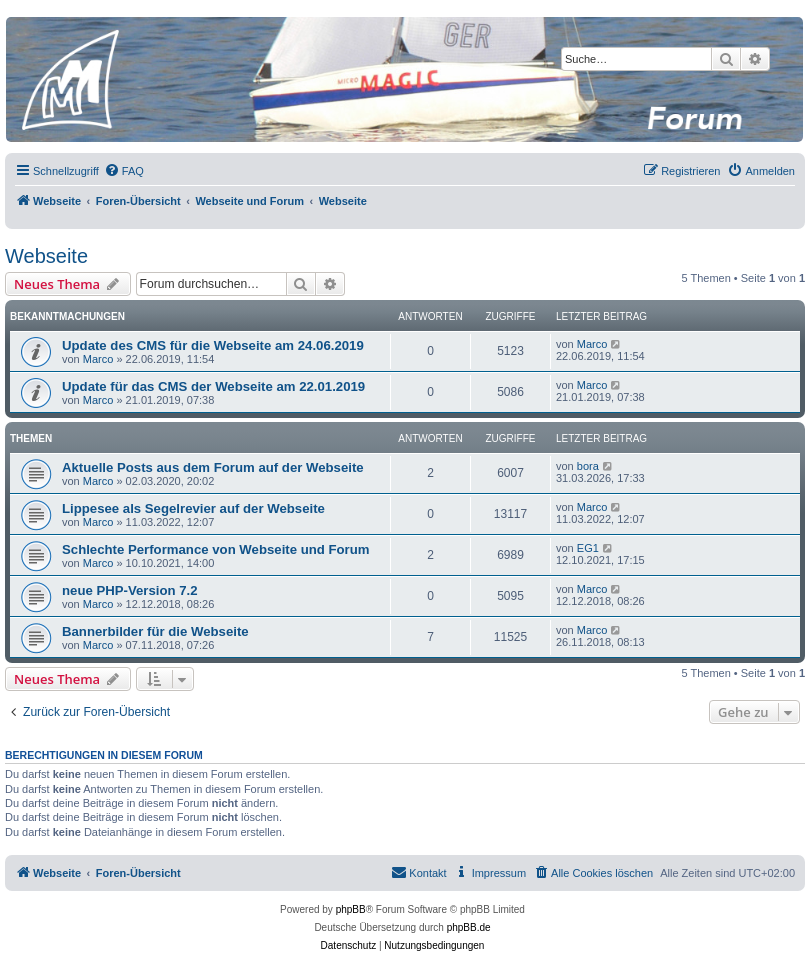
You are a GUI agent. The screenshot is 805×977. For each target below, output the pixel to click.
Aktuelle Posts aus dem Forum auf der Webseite (213, 467)
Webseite (46, 256)
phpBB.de (469, 927)
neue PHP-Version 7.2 (130, 590)
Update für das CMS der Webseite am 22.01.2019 (213, 386)
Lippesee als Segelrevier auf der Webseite (193, 508)
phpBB (351, 909)
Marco (98, 359)
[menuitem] (124, 171)
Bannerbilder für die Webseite (155, 631)
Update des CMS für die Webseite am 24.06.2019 (213, 345)
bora (588, 466)
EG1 (588, 548)
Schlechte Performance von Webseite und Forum (216, 549)
